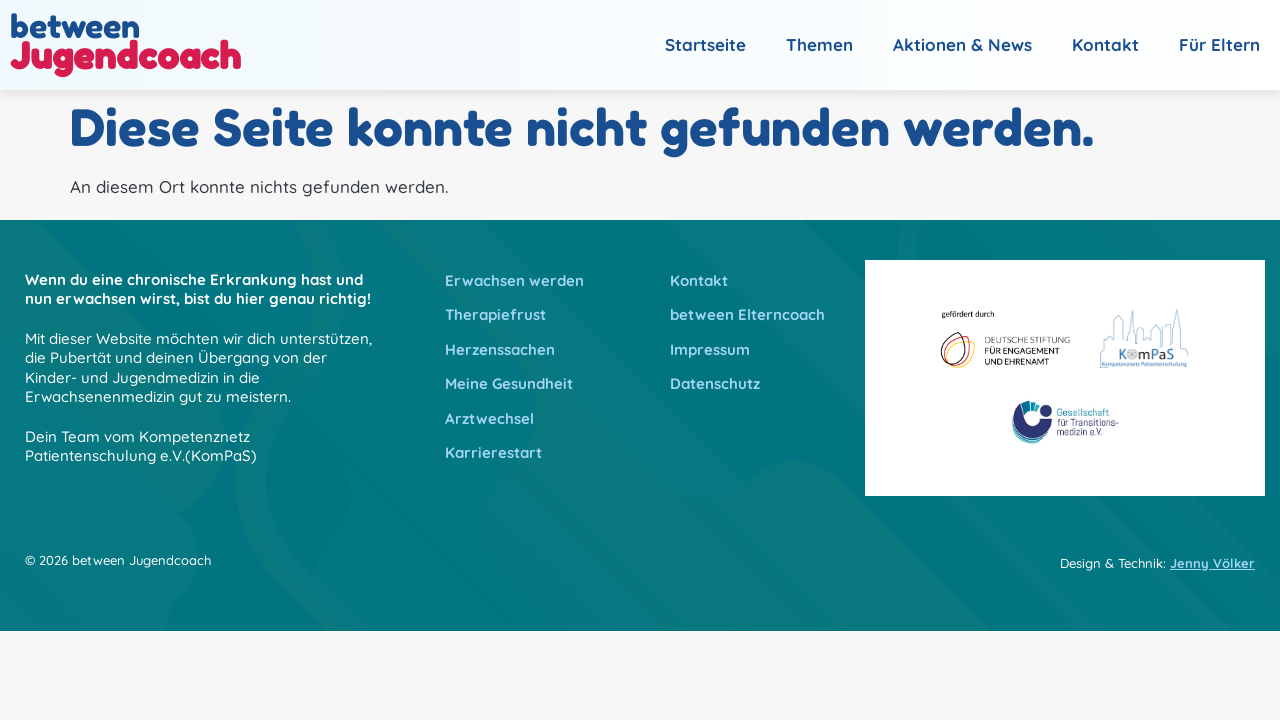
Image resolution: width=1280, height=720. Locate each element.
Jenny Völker (1212, 563)
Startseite (705, 44)
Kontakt (1105, 44)
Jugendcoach (125, 55)
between (75, 26)
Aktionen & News (962, 44)
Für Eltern (1219, 44)
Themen (819, 44)
